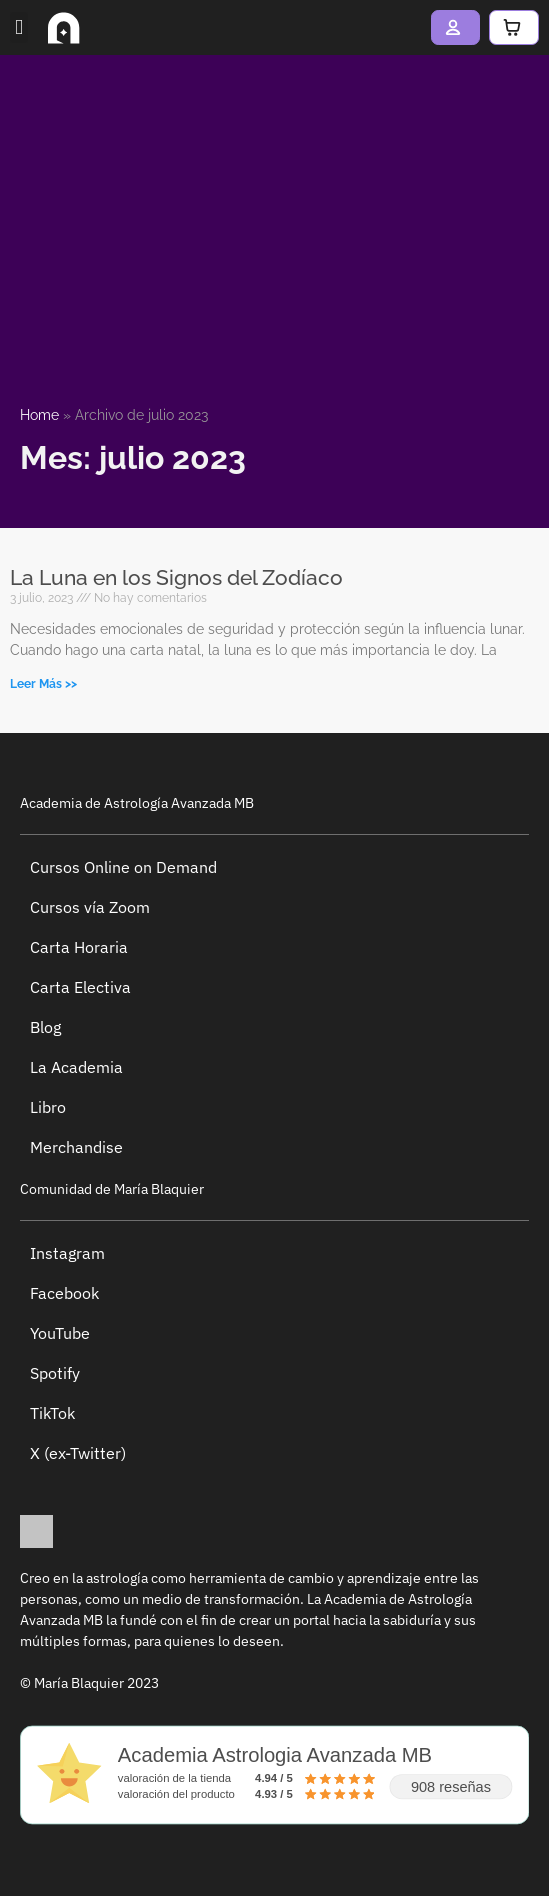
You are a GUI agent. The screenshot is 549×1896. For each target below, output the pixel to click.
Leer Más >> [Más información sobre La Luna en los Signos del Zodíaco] (43, 684)
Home (39, 415)
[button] (19, 28)
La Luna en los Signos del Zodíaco (176, 577)
